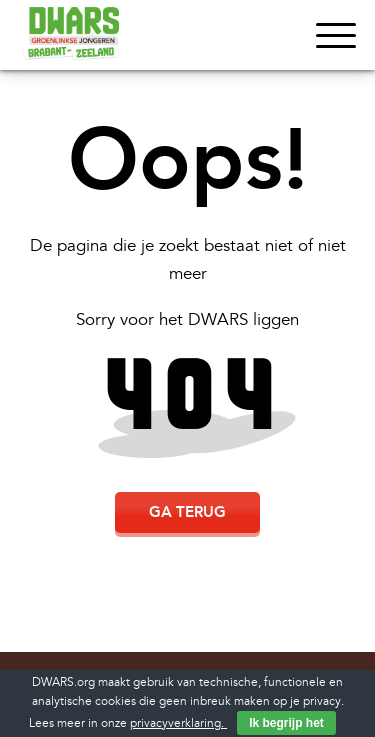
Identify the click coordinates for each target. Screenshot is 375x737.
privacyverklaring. (178, 723)
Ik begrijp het (286, 723)
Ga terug (187, 512)
